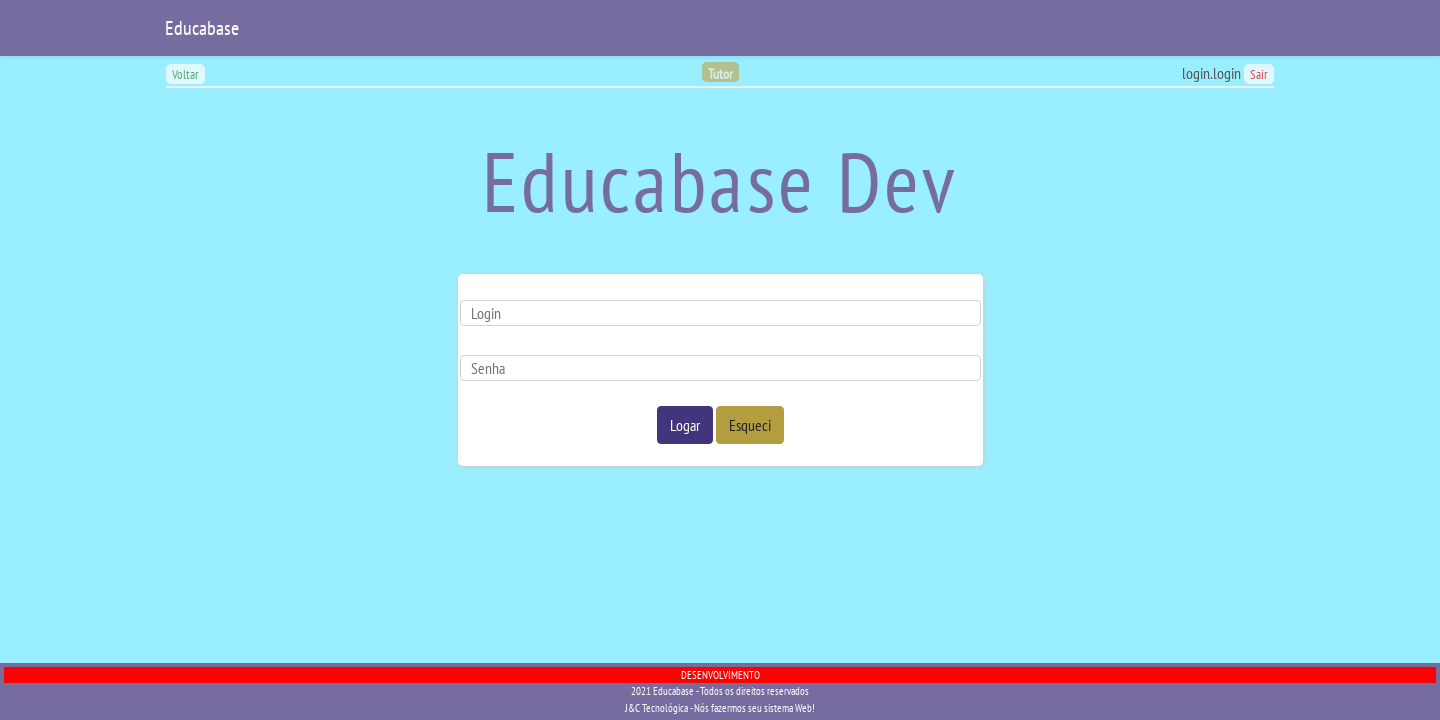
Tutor (720, 74)
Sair (1259, 74)
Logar (685, 425)
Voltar (185, 74)
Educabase (202, 28)
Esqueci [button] (750, 425)
